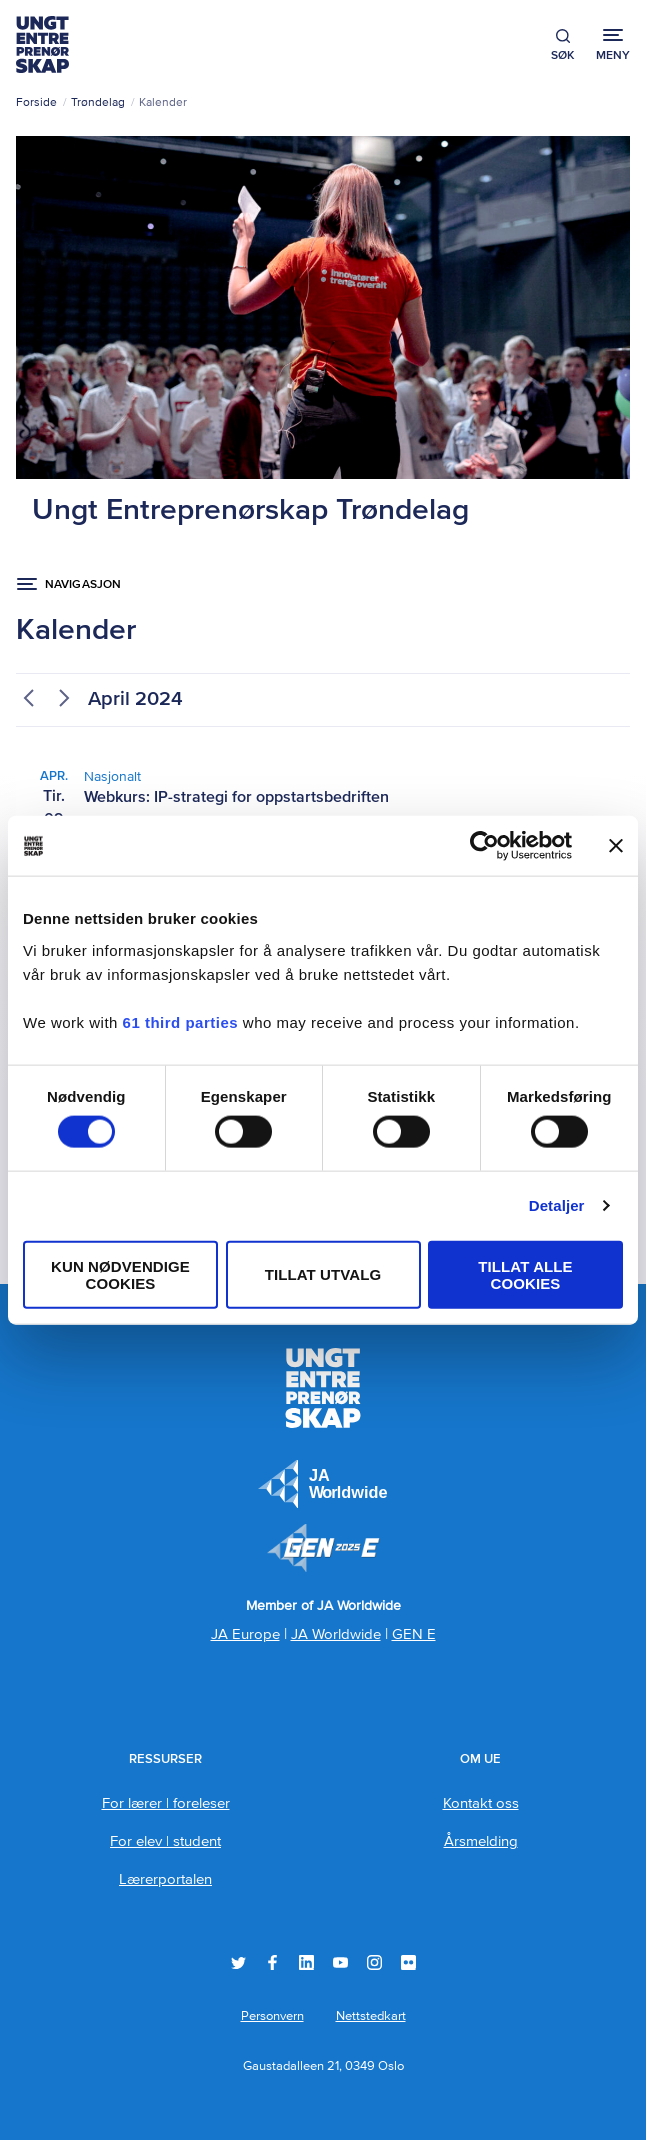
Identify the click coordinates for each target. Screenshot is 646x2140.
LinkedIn (306, 1962)
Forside (36, 103)
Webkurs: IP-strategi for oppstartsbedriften (236, 798)
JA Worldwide (336, 1634)
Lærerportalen (165, 1879)
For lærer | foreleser (166, 1803)
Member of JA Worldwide (323, 1548)
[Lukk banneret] (616, 846)
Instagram (374, 1962)
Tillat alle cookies (525, 1274)
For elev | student (165, 1841)
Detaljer (557, 1205)
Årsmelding (481, 1841)
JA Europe (323, 1484)
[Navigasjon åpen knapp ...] (69, 585)
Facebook (272, 1962)
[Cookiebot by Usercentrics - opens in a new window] (484, 846)
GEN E (414, 1634)
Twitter (238, 1962)
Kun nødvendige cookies (120, 1274)
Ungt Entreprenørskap (42, 44)
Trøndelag (98, 103)
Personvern (272, 2016)
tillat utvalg (323, 1274)
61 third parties (181, 1021)
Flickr (408, 1962)
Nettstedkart (371, 2016)
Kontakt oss (481, 1803)
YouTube (340, 1962)
